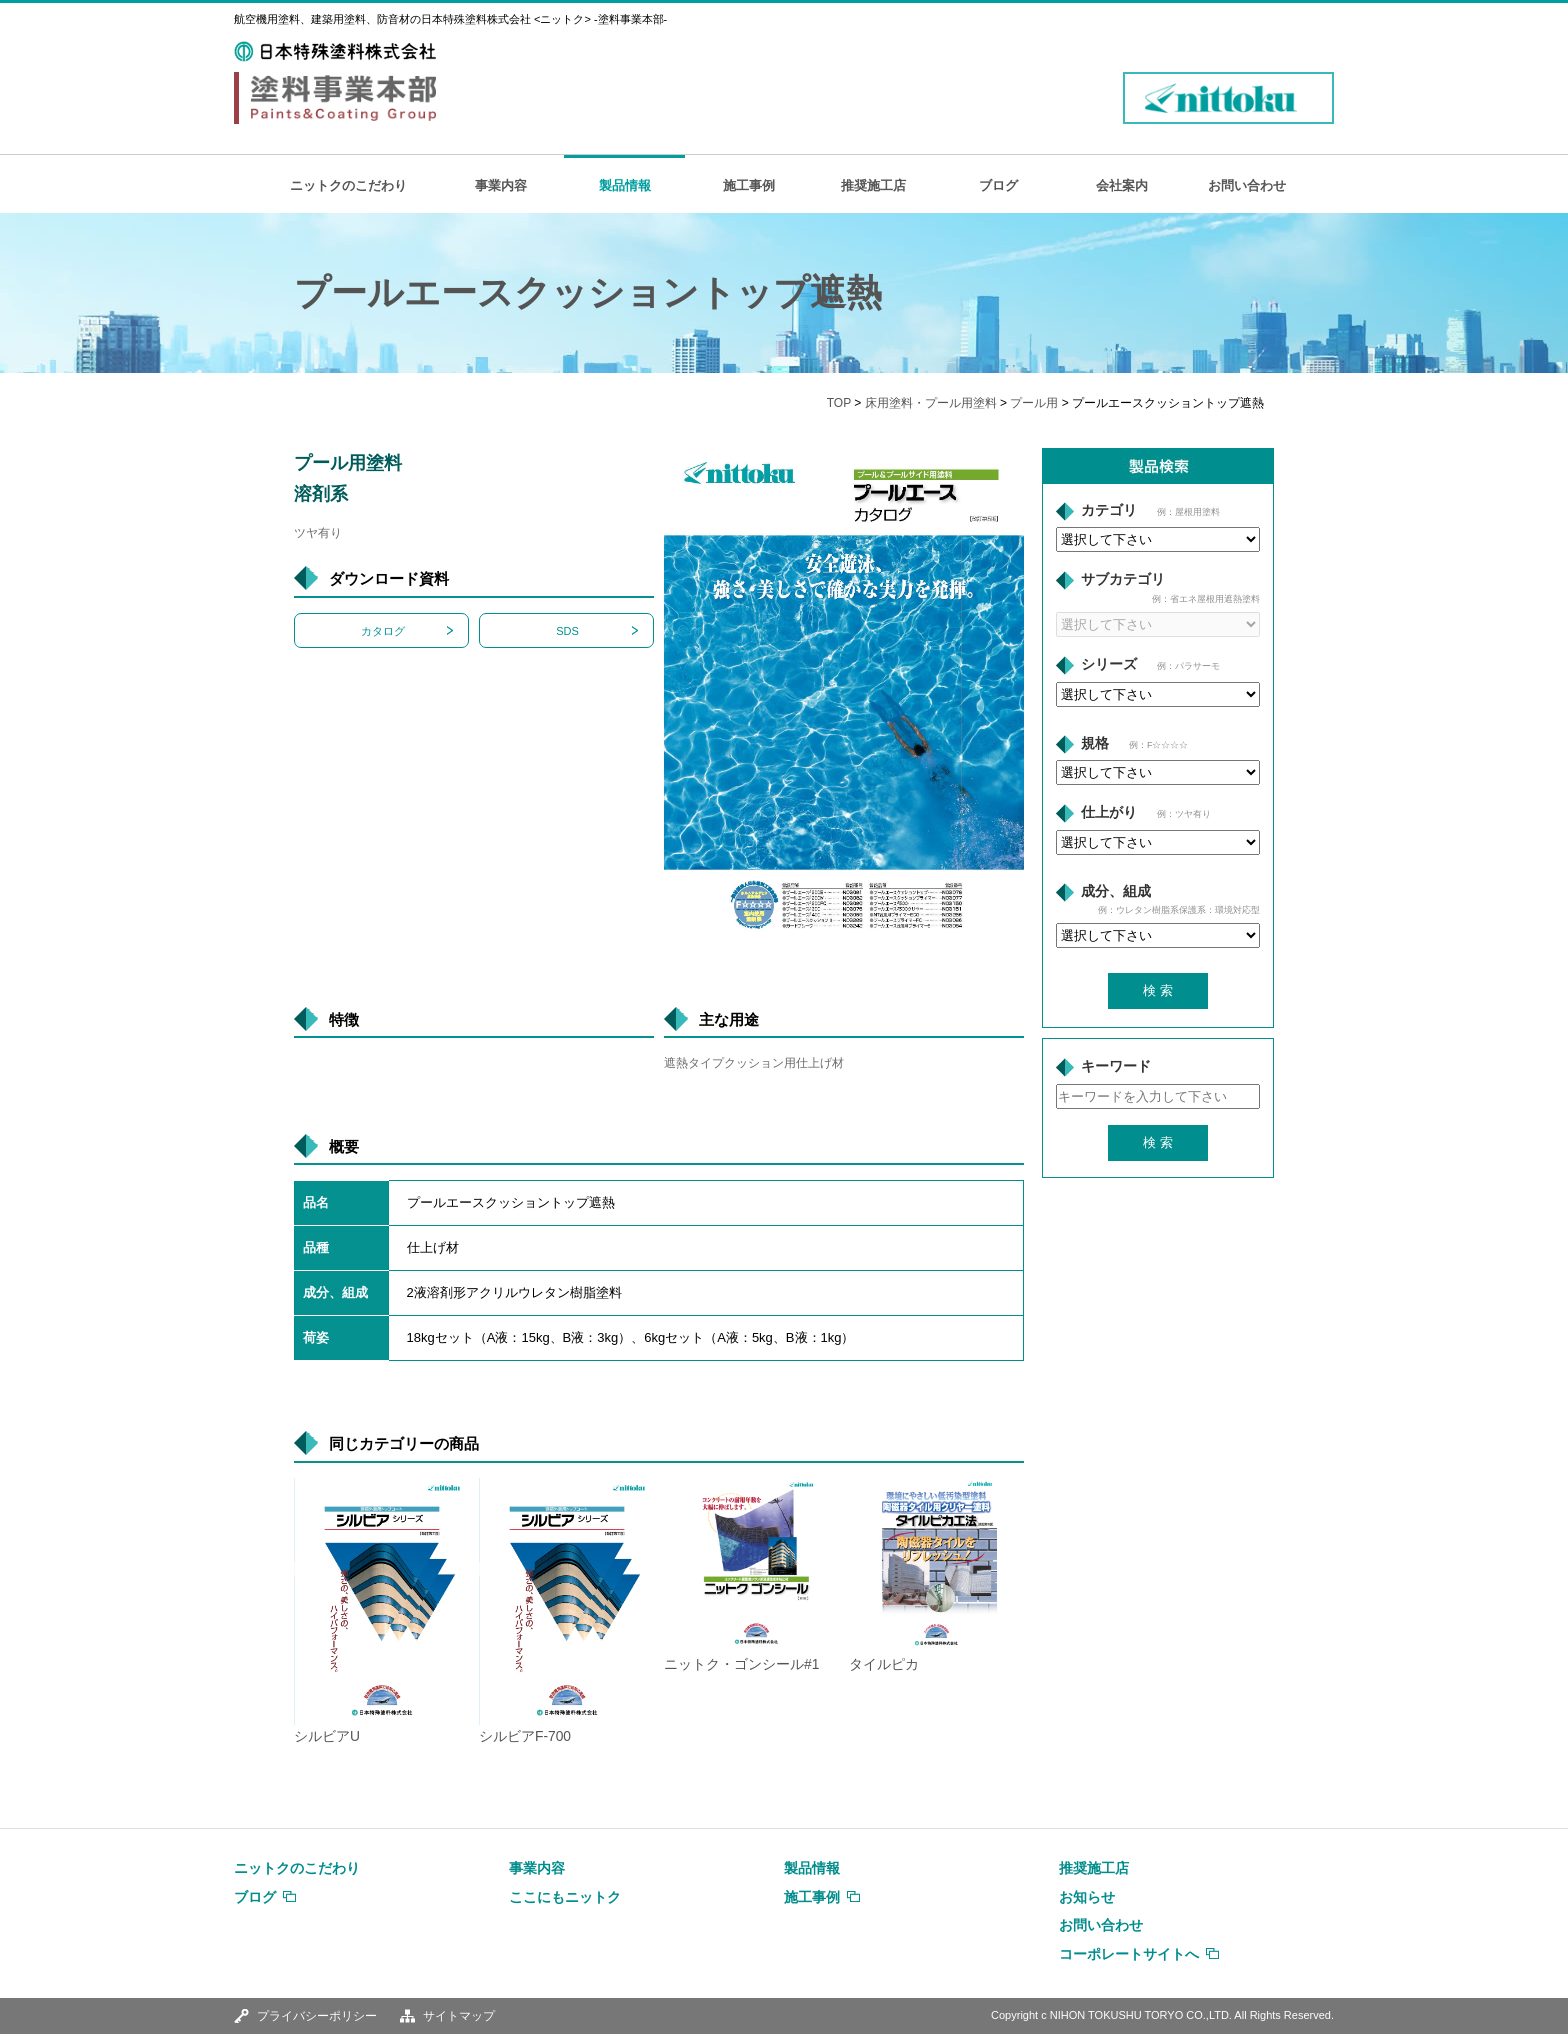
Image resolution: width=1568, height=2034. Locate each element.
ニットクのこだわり (348, 185)
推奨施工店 (873, 185)
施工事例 (749, 185)
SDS (567, 631)
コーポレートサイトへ (1129, 1954)
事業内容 (501, 185)
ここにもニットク (565, 1897)
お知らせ (1087, 1897)
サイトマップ (459, 2016)
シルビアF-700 (525, 1736)
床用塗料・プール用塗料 (931, 403)
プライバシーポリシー (317, 2016)
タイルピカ (884, 1664)
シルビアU (327, 1736)
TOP (839, 403)
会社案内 (1122, 185)
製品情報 (625, 185)
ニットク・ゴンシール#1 (741, 1664)
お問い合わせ (1247, 185)
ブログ (998, 185)
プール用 (1034, 403)
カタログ (383, 631)
